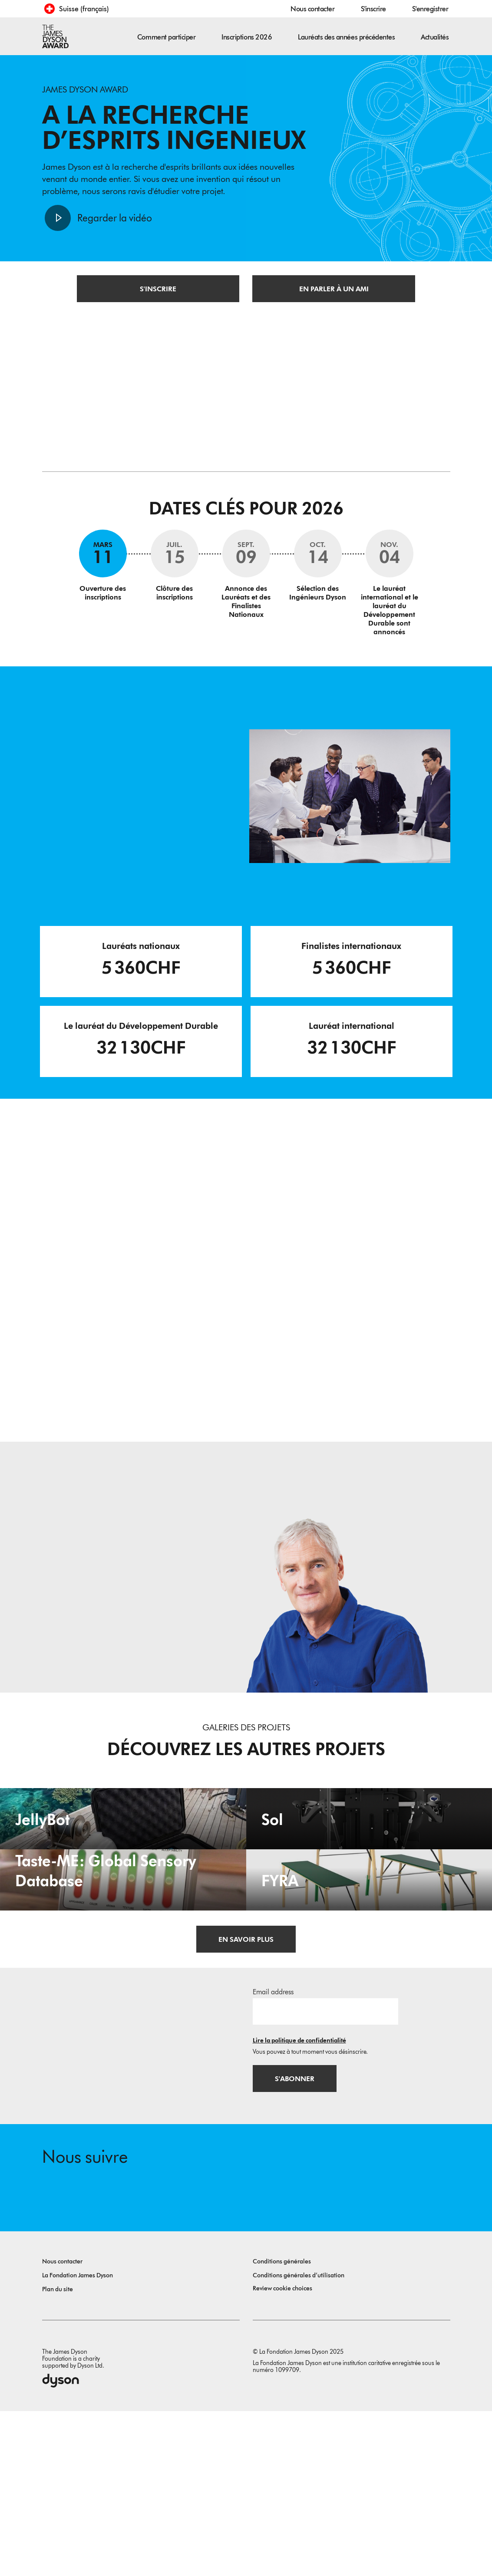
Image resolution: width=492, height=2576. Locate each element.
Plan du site (57, 2454)
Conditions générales (282, 2426)
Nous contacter (312, 9)
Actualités (435, 37)
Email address (273, 2154)
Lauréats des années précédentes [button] (346, 37)
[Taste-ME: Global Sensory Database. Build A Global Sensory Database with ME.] (123, 2003)
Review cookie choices (282, 2453)
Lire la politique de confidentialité (299, 2202)
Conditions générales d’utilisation (298, 2440)
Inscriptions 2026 (246, 37)
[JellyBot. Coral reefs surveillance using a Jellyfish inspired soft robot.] (123, 1864)
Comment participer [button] (166, 37)
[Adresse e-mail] (325, 2173)
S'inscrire (373, 9)
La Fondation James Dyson (77, 2440)
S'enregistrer (430, 9)
